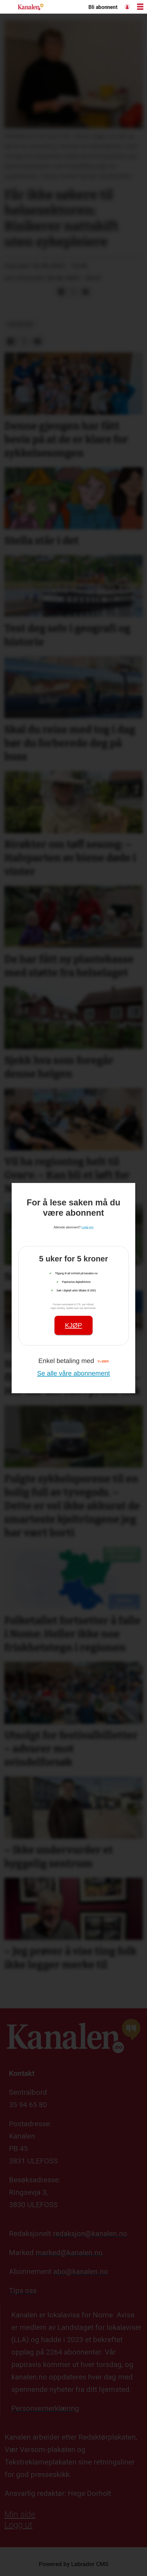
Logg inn (128, 6)
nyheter (20, 324)
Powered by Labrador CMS (73, 2564)
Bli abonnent (103, 7)
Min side (19, 2515)
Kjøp (73, 1325)
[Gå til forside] (31, 6)
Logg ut (18, 2525)
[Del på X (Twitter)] (73, 292)
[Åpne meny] (140, 7)
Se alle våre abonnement (73, 1373)
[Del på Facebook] (61, 292)
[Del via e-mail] (85, 292)
